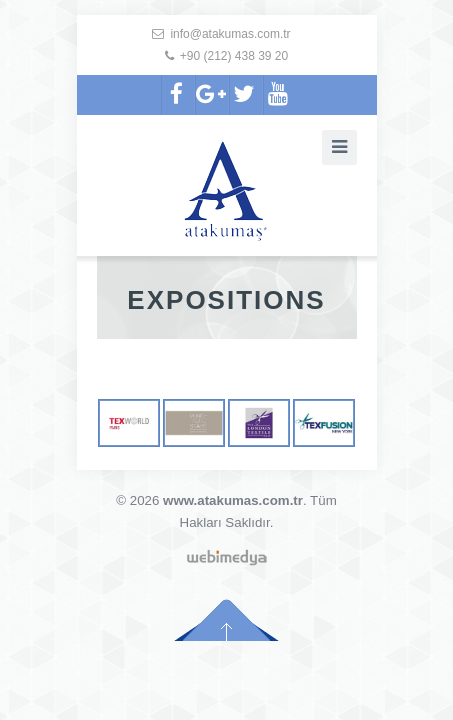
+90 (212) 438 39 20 (234, 56)
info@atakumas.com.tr (230, 34)
